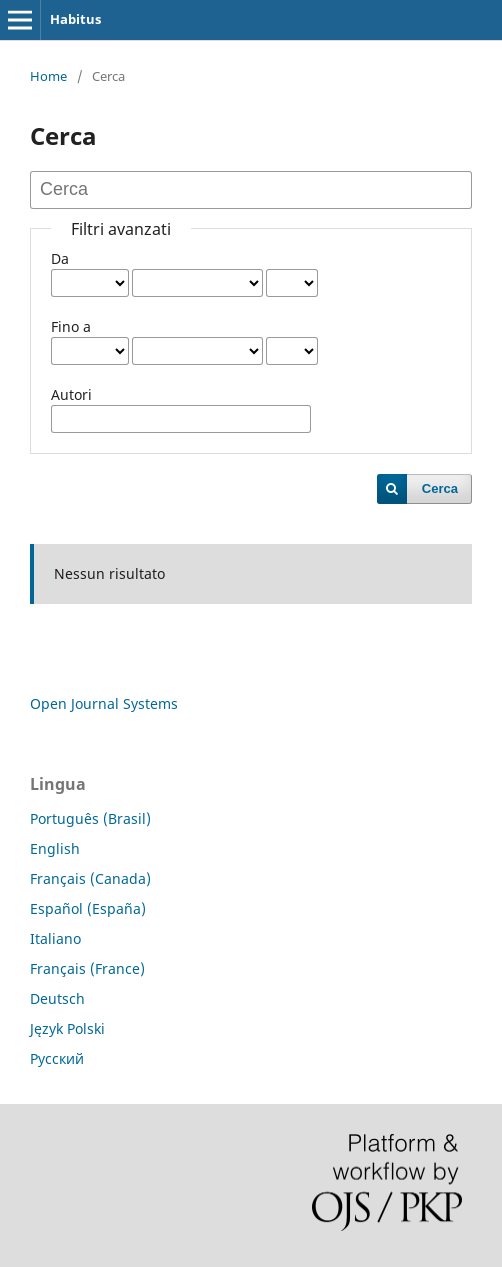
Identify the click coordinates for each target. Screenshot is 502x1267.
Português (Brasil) (90, 818)
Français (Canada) (90, 878)
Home (48, 76)
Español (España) (88, 908)
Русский (57, 1058)
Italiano (55, 938)
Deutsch (57, 998)
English (55, 848)
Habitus (75, 19)
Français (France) (87, 968)
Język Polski (67, 1028)
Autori (71, 394)
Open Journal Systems (104, 703)
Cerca (440, 488)
